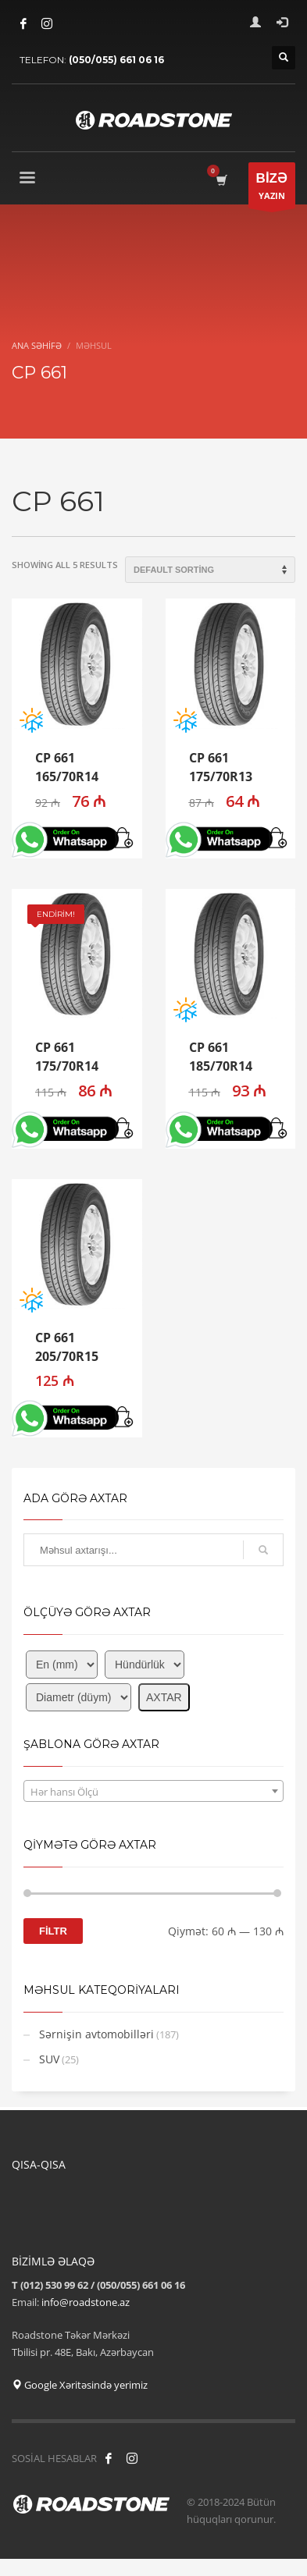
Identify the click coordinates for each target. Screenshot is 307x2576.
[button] (124, 838)
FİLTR (53, 1931)
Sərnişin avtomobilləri (96, 2034)
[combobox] (153, 1791)
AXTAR (164, 1697)
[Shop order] (210, 569)
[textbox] (153, 1792)
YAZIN (271, 189)
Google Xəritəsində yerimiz (80, 2385)
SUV (49, 2059)
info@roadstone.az (85, 2302)
